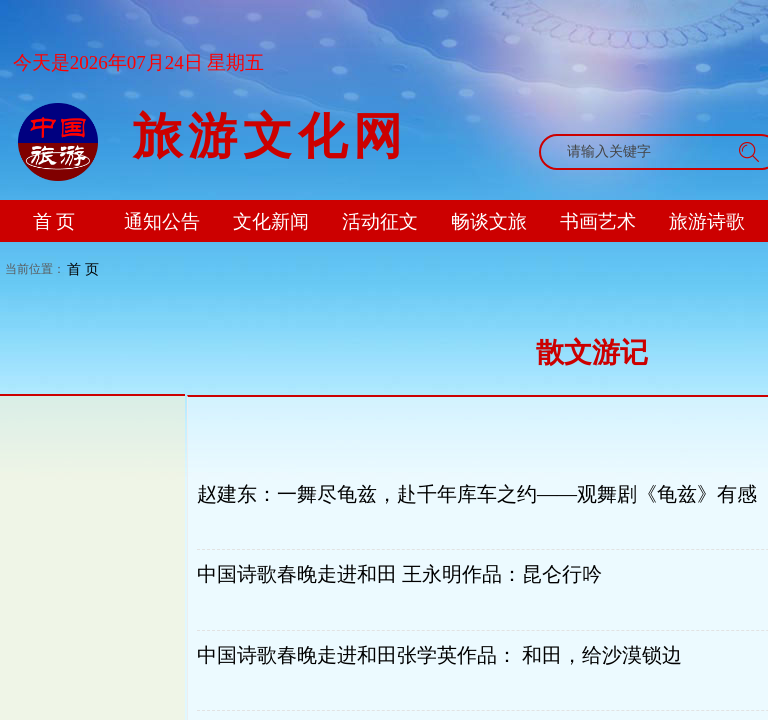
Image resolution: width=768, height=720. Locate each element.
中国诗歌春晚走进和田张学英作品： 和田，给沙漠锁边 (439, 655)
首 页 (83, 269)
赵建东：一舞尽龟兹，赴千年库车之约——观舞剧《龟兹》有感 (477, 494)
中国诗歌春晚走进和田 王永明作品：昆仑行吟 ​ (402, 574)
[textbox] (640, 152)
